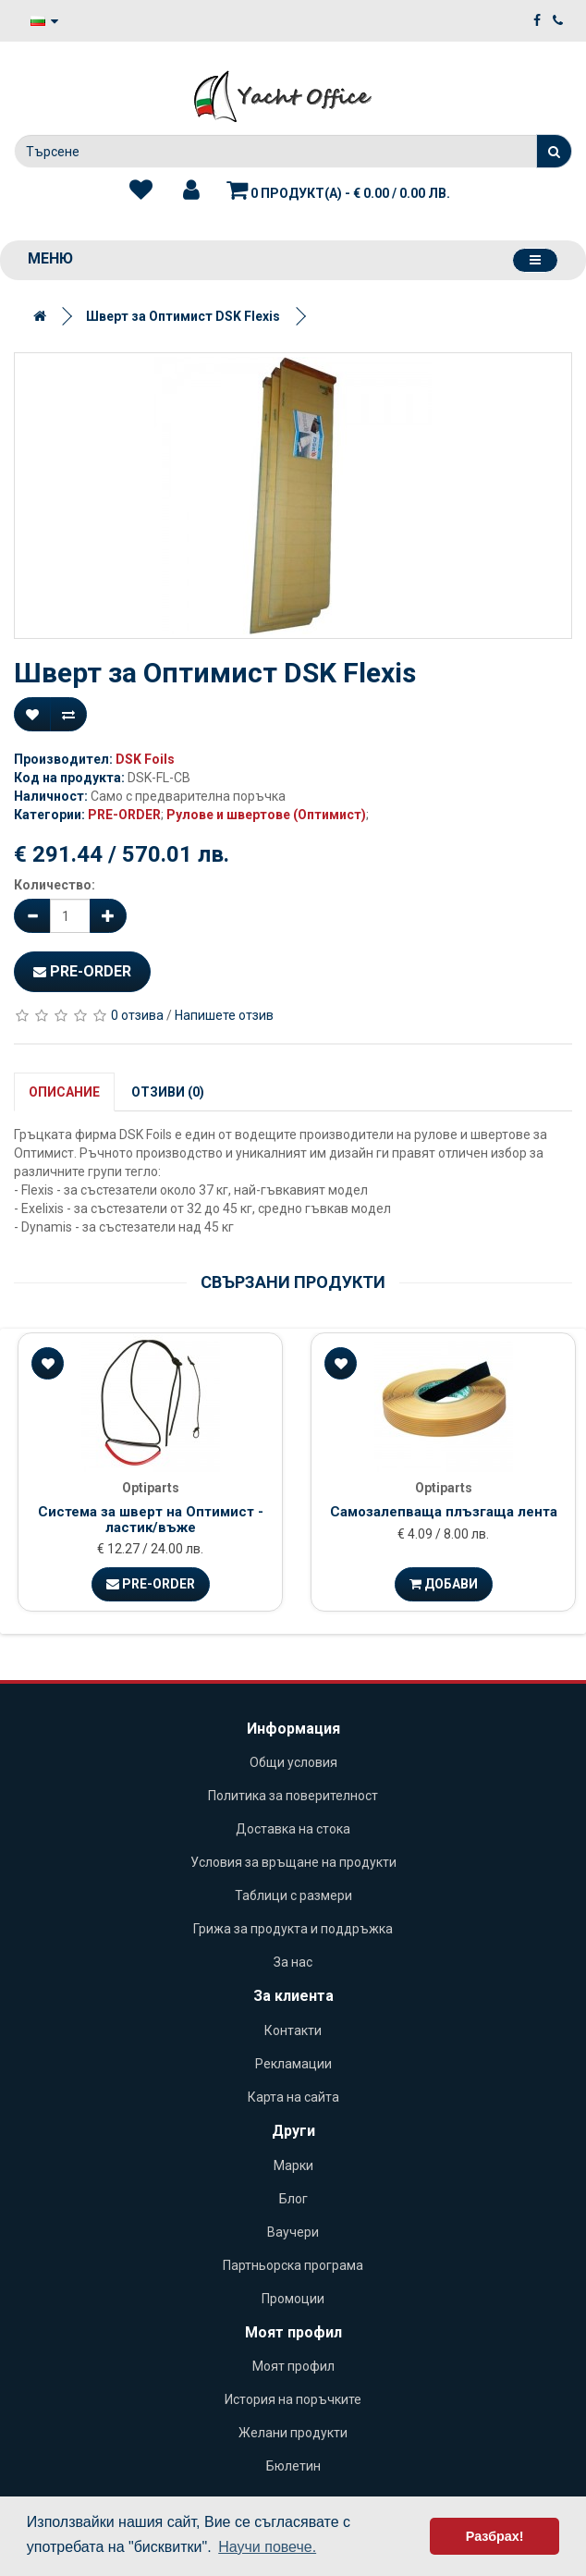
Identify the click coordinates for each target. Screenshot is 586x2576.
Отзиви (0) (167, 1092)
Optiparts (150, 1487)
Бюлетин (293, 2466)
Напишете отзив (224, 1015)
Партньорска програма (293, 2265)
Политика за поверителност (293, 1795)
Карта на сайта (293, 2097)
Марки (293, 2165)
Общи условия (293, 1762)
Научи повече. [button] (267, 2547)
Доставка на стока (293, 1829)
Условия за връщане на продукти (293, 1862)
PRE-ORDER (124, 814)
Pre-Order (82, 971)
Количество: (54, 884)
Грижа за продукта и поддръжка (293, 1928)
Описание (64, 1092)
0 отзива (137, 1015)
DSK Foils (145, 759)
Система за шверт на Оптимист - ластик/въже (150, 1519)
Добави (443, 1583)
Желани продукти (293, 2432)
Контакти (293, 2030)
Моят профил (293, 2366)
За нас (293, 1962)
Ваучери (293, 2232)
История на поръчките (293, 2399)
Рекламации (293, 2063)
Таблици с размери (293, 1895)
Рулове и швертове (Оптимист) (266, 814)
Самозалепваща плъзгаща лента (443, 1511)
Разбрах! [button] (495, 2536)
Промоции (293, 2298)
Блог (293, 2198)
